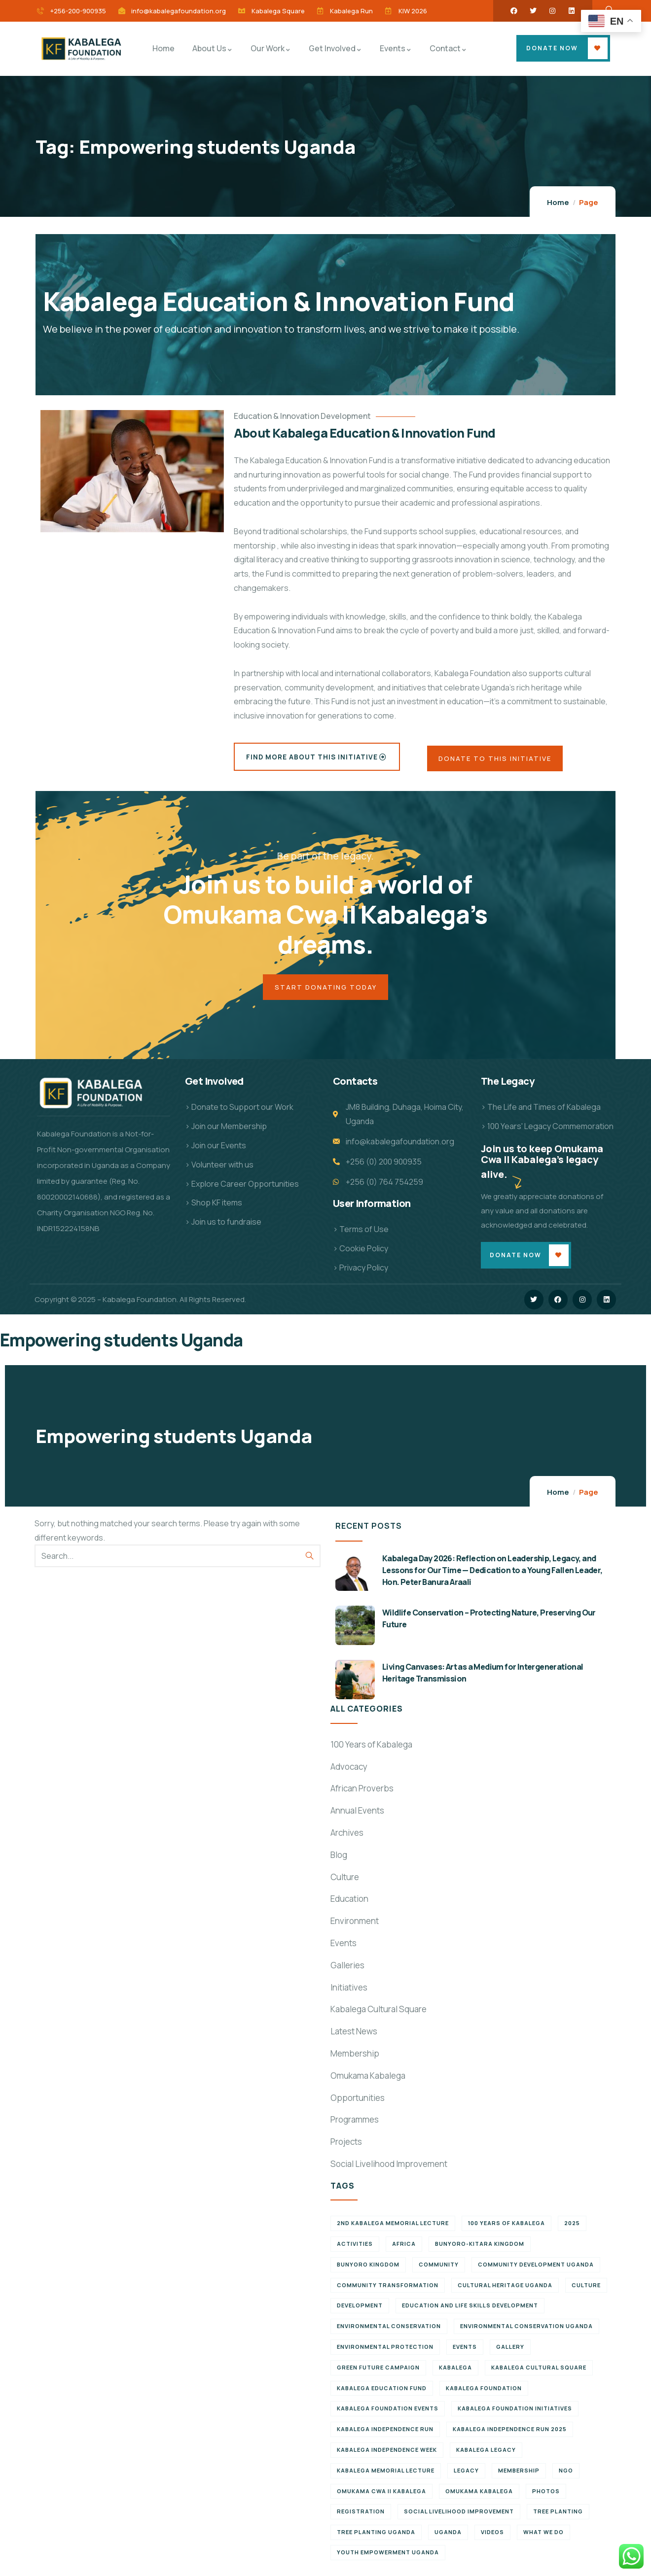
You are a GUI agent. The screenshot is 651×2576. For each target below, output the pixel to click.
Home (558, 202)
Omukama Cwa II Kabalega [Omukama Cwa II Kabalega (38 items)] (381, 2496)
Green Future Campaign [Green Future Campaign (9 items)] (378, 2373)
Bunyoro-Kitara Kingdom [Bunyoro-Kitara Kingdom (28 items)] (479, 2249)
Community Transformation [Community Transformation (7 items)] (387, 2290)
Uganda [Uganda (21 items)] (448, 2538)
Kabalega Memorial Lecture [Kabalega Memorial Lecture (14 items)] (385, 2476)
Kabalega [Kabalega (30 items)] (455, 2373)
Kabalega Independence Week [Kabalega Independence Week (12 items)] (387, 2455)
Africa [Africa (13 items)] (404, 2249)
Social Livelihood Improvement (388, 2169)
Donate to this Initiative (497, 759)
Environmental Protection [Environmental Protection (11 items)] (385, 2352)
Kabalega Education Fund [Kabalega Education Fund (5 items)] (382, 2393)
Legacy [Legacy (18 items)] (466, 2476)
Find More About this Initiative (315, 757)
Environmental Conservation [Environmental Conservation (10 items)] (389, 2332)
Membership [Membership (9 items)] (519, 2476)
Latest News (353, 2037)
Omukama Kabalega (367, 2081)
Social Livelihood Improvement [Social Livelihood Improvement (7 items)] (459, 2517)
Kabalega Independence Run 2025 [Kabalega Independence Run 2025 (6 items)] (510, 2435)
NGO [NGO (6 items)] (566, 2476)
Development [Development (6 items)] (360, 2311)
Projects (346, 2147)
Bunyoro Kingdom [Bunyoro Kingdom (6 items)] (368, 2270)
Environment (354, 1926)
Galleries (347, 1971)
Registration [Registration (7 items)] (361, 2517)
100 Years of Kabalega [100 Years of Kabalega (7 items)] (506, 2229)
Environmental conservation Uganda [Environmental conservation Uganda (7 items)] (526, 2332)
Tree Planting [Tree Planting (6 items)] (558, 2517)
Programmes (354, 2125)
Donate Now (552, 48)
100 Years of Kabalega (371, 1750)
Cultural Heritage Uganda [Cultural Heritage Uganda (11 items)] (505, 2290)
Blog (338, 1860)
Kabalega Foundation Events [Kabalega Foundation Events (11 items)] (387, 2414)
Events (343, 1949)
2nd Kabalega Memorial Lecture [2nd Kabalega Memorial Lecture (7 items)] (393, 2229)
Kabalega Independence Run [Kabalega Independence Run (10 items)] (385, 2435)
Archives (346, 1838)
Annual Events (357, 1816)
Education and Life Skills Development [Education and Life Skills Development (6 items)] (470, 2311)
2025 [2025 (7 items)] (572, 2229)
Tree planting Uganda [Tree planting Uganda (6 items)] (376, 2538)
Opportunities (357, 2103)
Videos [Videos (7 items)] (492, 2538)
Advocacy (348, 1772)
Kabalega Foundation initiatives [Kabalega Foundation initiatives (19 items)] (515, 2414)
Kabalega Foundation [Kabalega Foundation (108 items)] (484, 2393)
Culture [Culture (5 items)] (586, 2290)
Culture (344, 1882)
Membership (354, 2059)
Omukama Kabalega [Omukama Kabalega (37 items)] (479, 2496)
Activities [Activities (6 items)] (355, 2249)
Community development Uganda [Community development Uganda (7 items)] (536, 2270)
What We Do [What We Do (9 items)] (543, 2538)
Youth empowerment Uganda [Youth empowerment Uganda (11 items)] (388, 2558)
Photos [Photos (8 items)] (546, 2496)
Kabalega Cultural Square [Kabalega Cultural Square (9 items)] (538, 2373)
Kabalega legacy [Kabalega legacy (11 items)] (486, 2455)
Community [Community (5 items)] (439, 2270)
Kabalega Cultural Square (378, 2015)
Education (349, 1904)
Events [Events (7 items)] (465, 2352)
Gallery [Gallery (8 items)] (510, 2352)
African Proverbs (362, 1794)
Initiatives (348, 1992)
